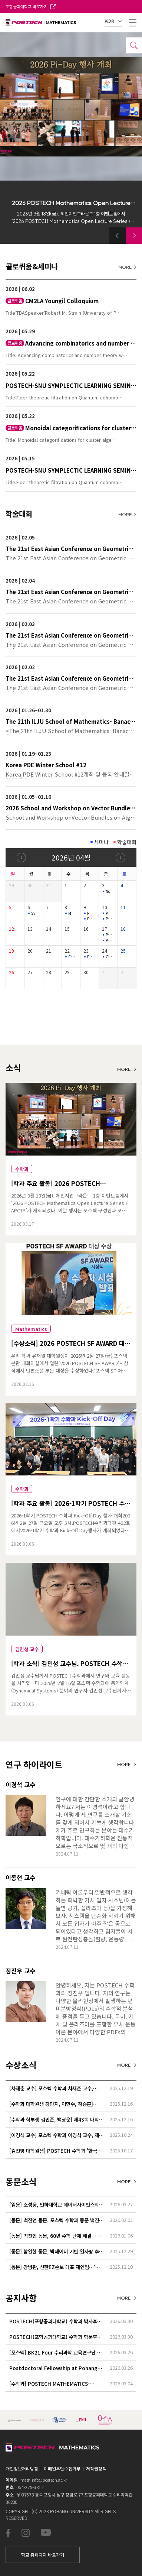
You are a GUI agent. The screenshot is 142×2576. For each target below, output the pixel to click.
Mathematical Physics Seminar (72, 913)
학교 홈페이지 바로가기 (42, 2554)
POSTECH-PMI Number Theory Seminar (91, 913)
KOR (113, 21)
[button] (117, 235)
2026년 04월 (71, 857)
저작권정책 (96, 2468)
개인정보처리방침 (22, 2468)
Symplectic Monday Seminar (35, 913)
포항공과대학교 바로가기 (31, 6)
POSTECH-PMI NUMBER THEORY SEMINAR (110, 935)
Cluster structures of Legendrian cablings (110, 957)
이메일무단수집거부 (62, 2468)
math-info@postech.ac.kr (43, 2480)
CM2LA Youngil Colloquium (72, 957)
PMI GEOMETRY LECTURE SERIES (91, 919)
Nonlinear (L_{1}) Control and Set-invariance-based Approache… (110, 891)
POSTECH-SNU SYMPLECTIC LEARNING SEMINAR (110, 919)
